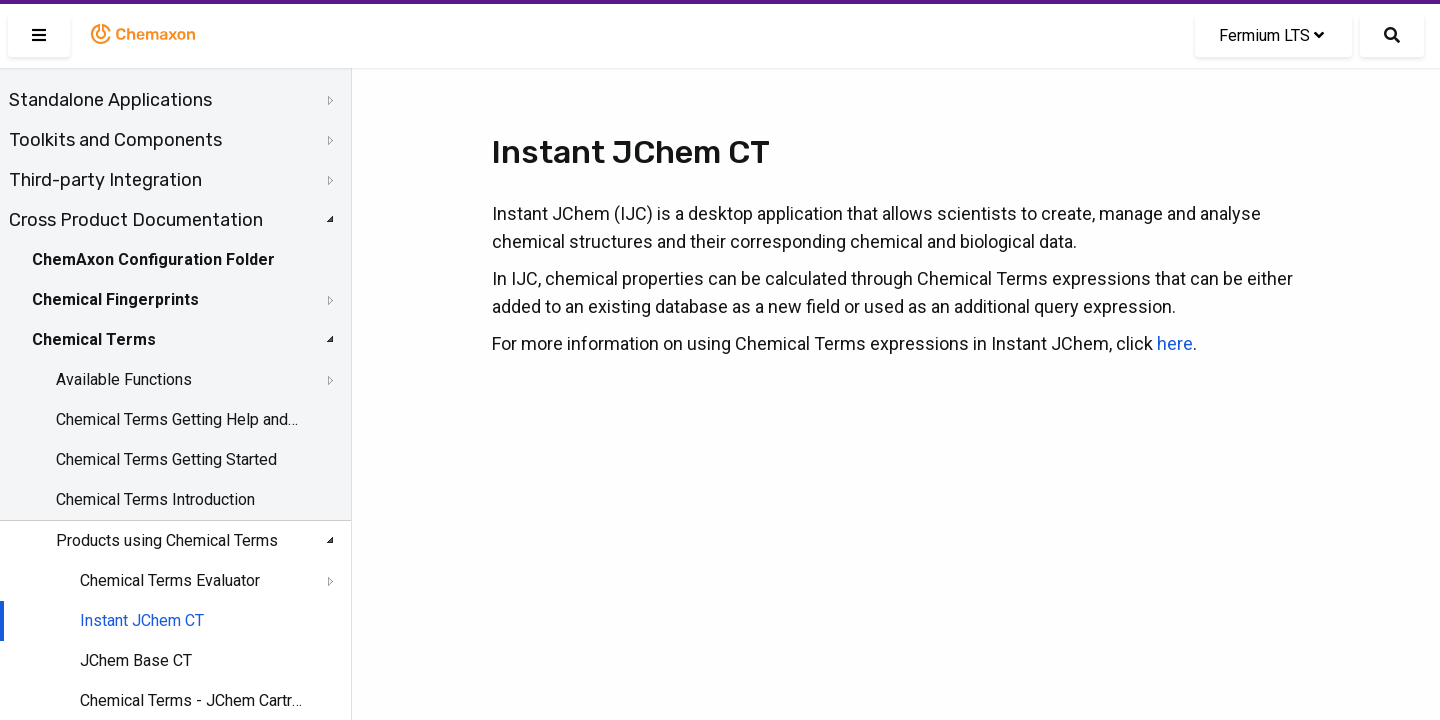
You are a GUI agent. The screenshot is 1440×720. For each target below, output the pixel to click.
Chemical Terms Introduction (155, 499)
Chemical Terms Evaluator (170, 580)
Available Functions (124, 379)
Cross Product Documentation (136, 220)
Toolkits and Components (115, 140)
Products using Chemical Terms (167, 540)
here (1175, 343)
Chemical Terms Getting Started (166, 459)
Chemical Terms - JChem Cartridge (191, 700)
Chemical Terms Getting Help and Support (177, 419)
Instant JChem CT (142, 620)
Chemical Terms (94, 339)
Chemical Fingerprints (115, 299)
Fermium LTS (1271, 35)
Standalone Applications (110, 100)
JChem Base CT (136, 660)
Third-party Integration (105, 180)
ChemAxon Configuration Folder (153, 259)
